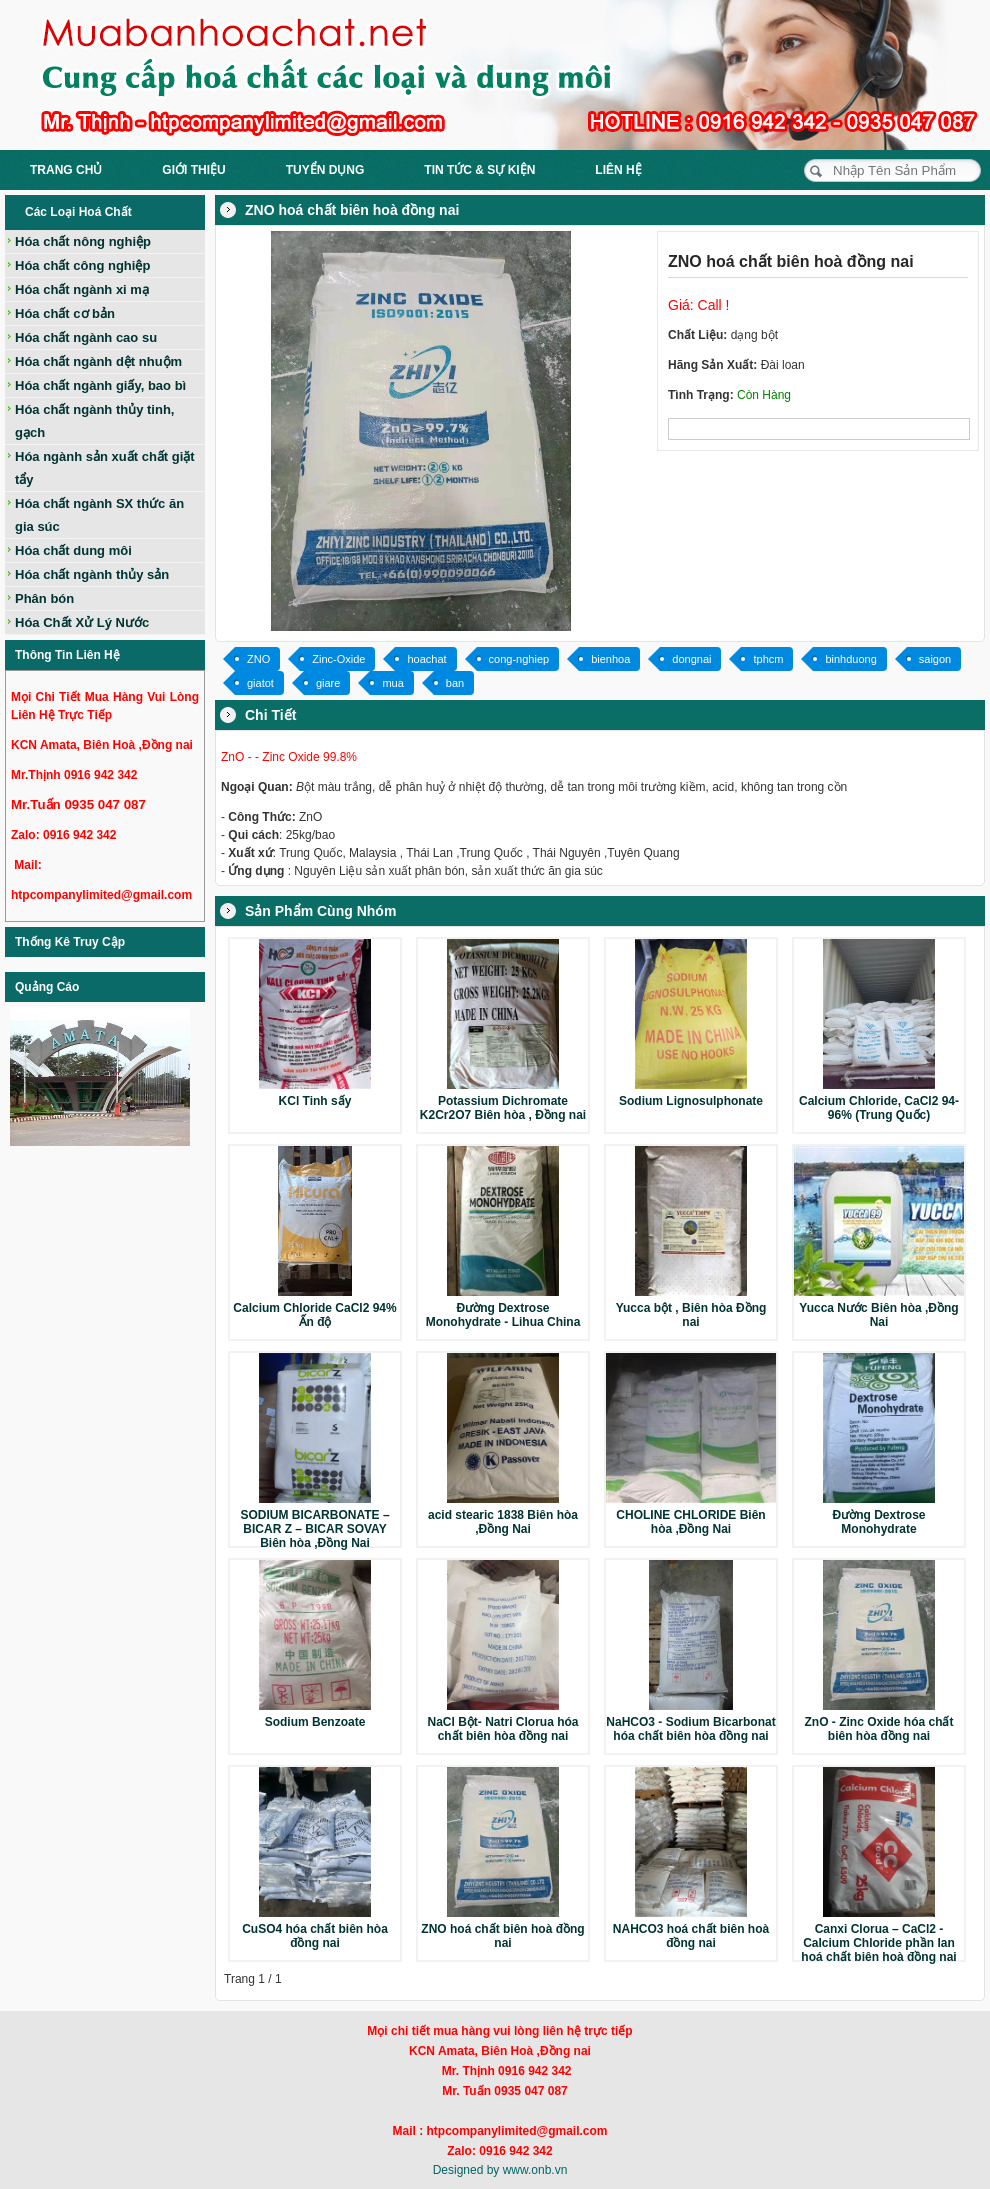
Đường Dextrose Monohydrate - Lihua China (503, 1315)
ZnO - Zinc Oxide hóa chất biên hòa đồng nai (878, 1729)
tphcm (768, 659)
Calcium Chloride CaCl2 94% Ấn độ (314, 1315)
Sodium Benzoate (315, 1722)
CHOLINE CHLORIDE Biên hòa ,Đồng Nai (690, 1522)
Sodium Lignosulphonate (691, 1101)
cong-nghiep (519, 659)
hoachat (426, 659)
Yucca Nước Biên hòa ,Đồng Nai (878, 1315)
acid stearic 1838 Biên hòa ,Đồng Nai (503, 1522)
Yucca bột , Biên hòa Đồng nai (691, 1315)
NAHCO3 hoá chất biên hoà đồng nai (691, 1936)
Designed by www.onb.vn (500, 2170)
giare (328, 683)
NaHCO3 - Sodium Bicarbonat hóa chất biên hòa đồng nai (690, 1729)
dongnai (691, 659)
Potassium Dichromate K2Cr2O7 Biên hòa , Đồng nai (503, 1108)
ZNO (258, 659)
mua (392, 683)
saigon (935, 659)
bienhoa (610, 659)
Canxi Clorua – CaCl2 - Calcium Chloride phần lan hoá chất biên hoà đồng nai (878, 1943)
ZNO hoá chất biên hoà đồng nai (502, 1936)
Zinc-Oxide (338, 659)
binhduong (850, 659)
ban (455, 683)
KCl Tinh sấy (315, 1101)
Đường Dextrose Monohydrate (878, 1522)
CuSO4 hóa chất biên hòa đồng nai (315, 1936)
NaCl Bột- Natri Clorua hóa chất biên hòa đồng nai (502, 1729)
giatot (260, 683)
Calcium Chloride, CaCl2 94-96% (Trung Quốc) (879, 1108)
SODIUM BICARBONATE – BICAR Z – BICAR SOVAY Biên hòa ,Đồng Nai (314, 1529)
